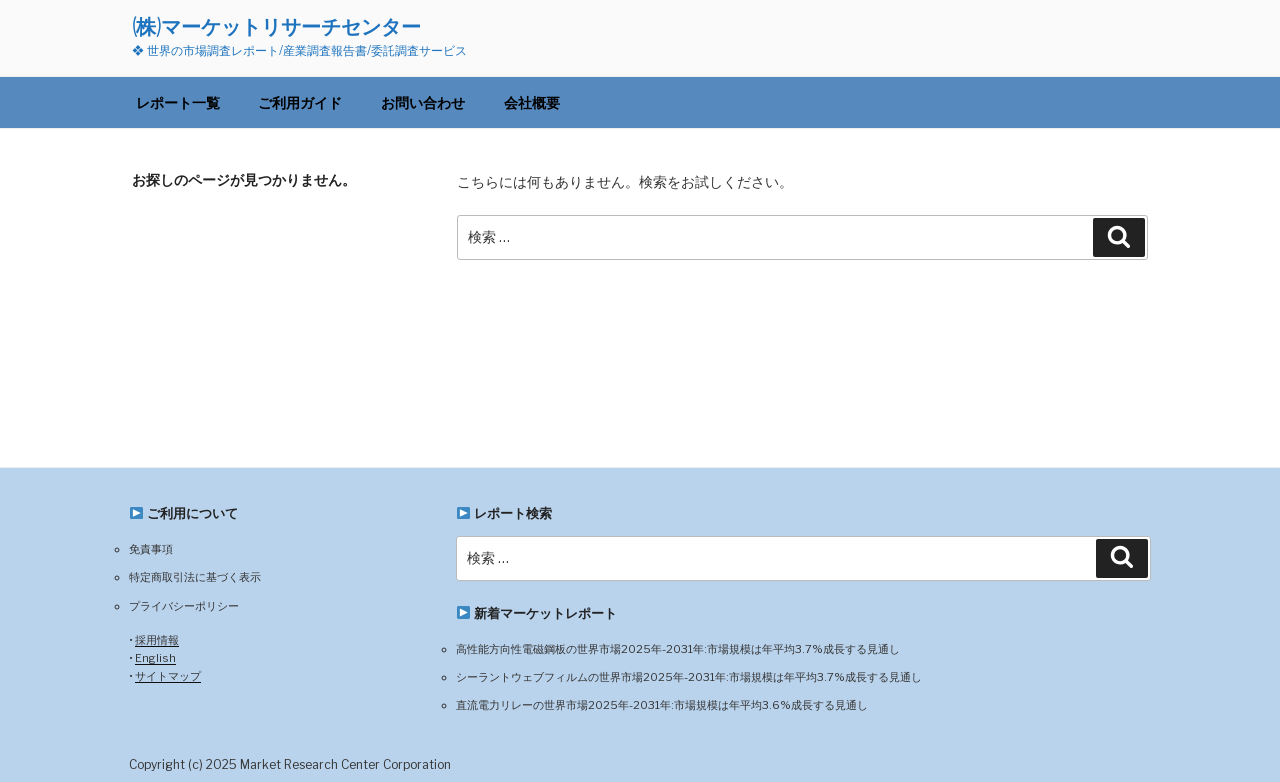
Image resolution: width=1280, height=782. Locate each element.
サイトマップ (168, 676)
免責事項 (151, 549)
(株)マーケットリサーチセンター (276, 26)
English (155, 658)
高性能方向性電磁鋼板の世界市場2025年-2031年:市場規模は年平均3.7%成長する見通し (678, 649)
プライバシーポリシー (184, 606)
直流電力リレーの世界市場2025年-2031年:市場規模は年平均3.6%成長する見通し (662, 705)
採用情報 (157, 640)
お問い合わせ (423, 102)
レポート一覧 (178, 102)
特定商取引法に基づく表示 (195, 577)
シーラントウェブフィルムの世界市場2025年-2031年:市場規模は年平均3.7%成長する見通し (689, 677)
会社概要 (532, 102)
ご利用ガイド (300, 102)
